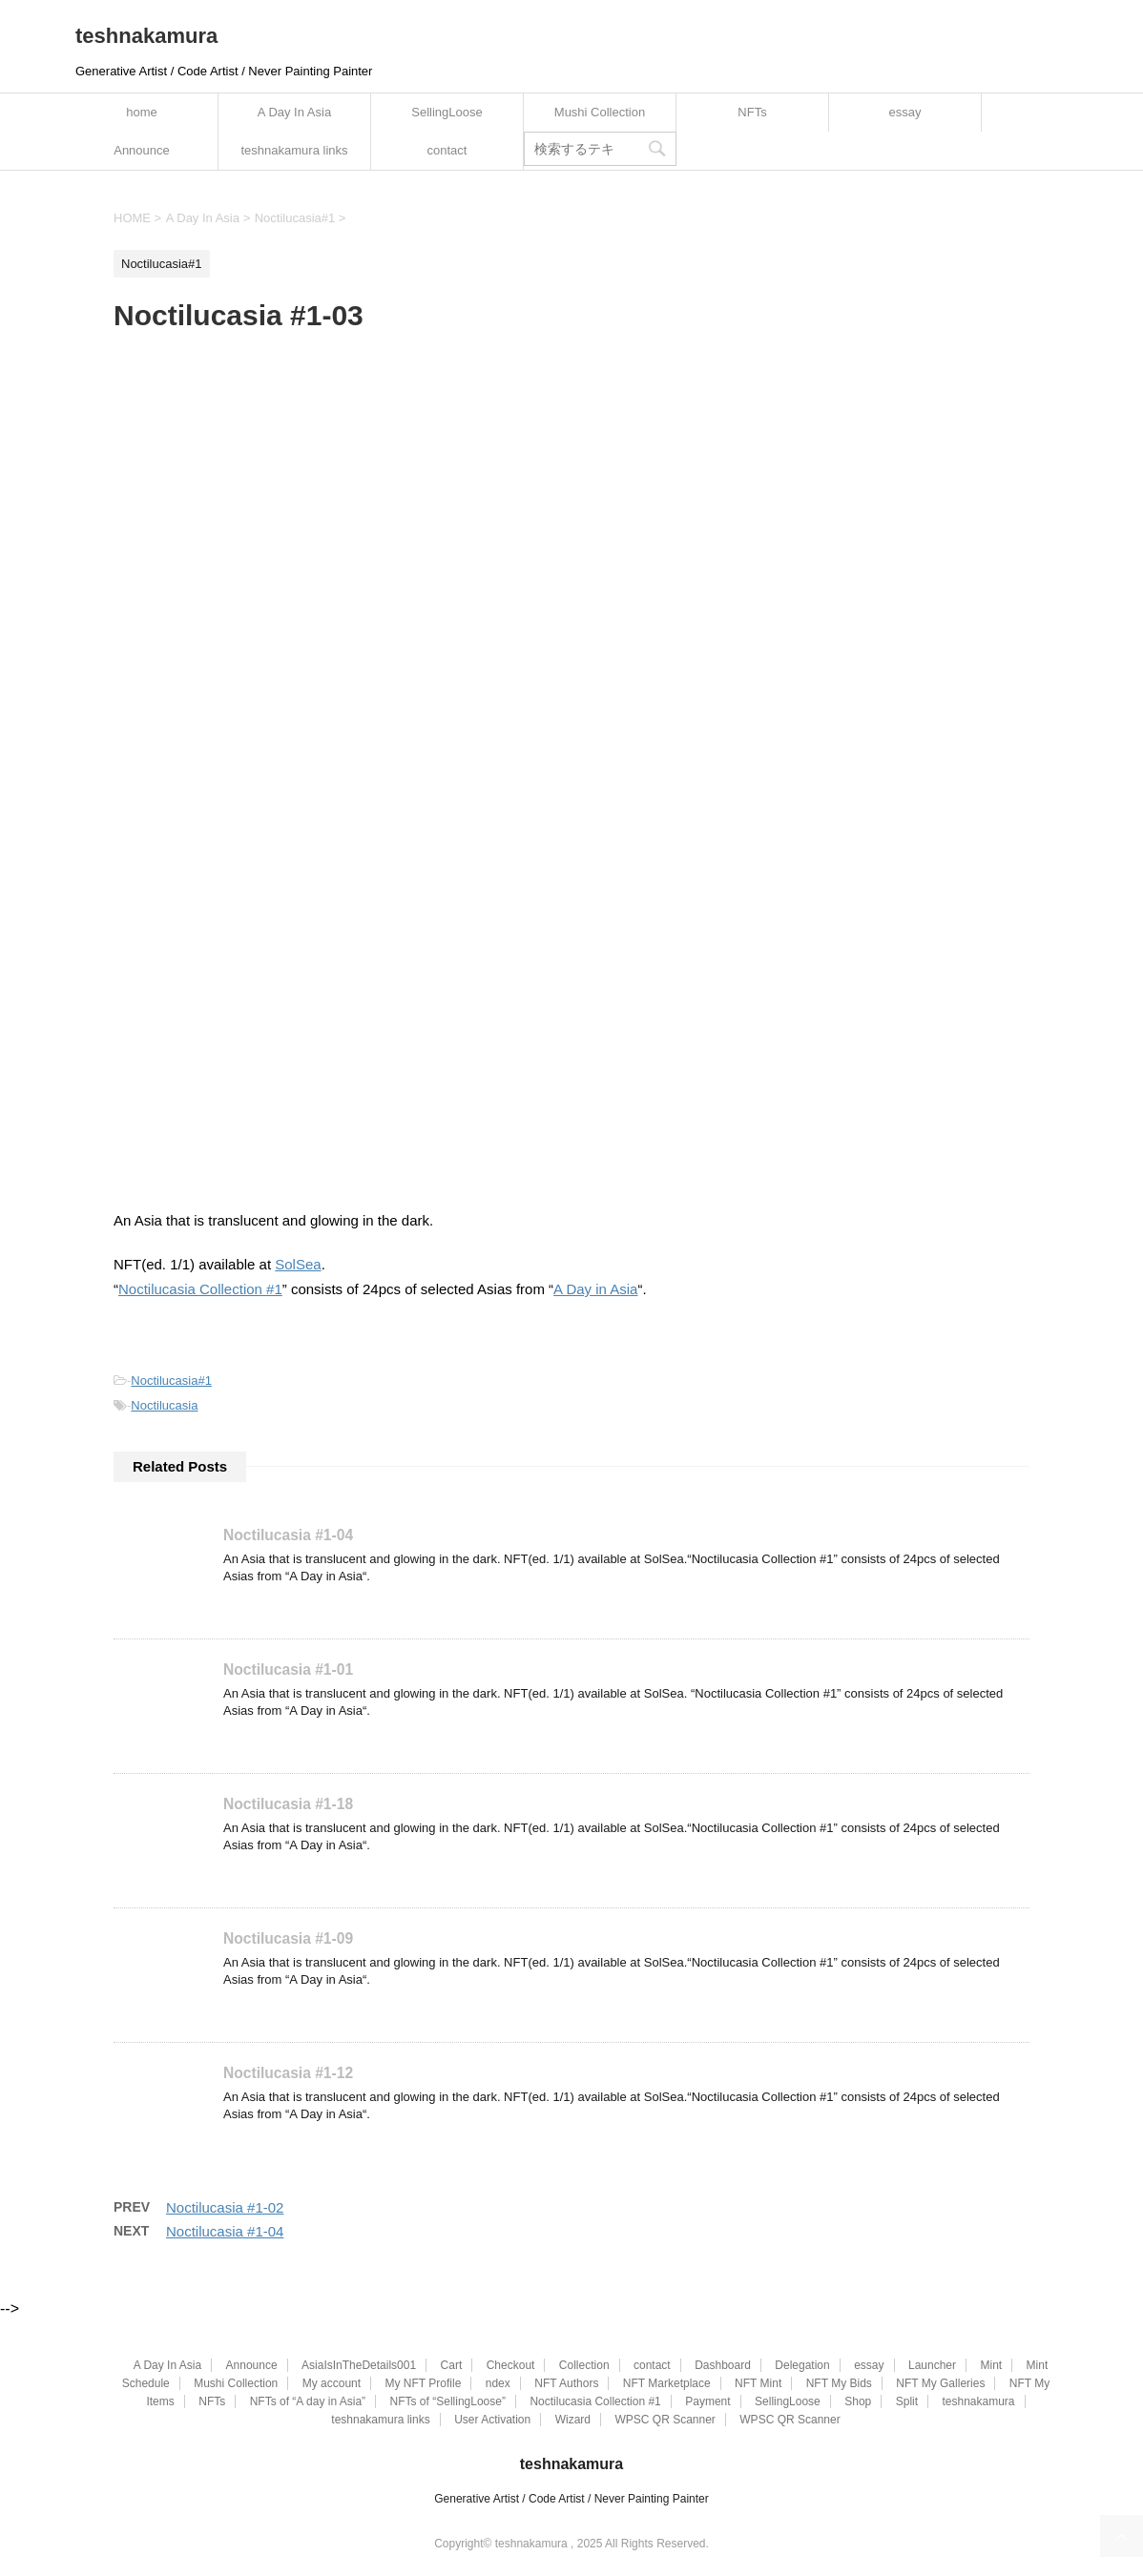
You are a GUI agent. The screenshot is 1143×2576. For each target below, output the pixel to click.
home (141, 112)
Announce (142, 150)
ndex (498, 2383)
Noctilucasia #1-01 (288, 1669)
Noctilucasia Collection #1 (200, 1289)
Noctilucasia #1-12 (288, 2073)
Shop (857, 2401)
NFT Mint (758, 2383)
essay (905, 112)
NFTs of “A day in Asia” (307, 2401)
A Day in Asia (595, 1289)
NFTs (752, 112)
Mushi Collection (599, 112)
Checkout (511, 2365)
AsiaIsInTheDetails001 (358, 2365)
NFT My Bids (839, 2383)
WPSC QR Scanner (664, 2419)
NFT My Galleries (940, 2383)
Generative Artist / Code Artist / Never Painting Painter (571, 2498)
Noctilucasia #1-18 (288, 1804)
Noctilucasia (164, 1405)
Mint (991, 2365)
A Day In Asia (294, 112)
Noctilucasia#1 (171, 1380)
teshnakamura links (294, 150)
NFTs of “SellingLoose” (448, 2401)
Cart (452, 2365)
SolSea (298, 1264)
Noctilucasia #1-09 (288, 1938)
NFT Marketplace (667, 2383)
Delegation (802, 2365)
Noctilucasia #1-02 (224, 2207)
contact (447, 150)
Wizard (573, 2419)
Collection (584, 2365)
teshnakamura (146, 36)
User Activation (492, 2419)
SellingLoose (446, 112)
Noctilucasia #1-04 (288, 1535)
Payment (707, 2401)
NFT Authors (566, 2383)
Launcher (932, 2365)
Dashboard (723, 2365)
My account (331, 2383)
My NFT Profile (423, 2383)
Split (907, 2401)
